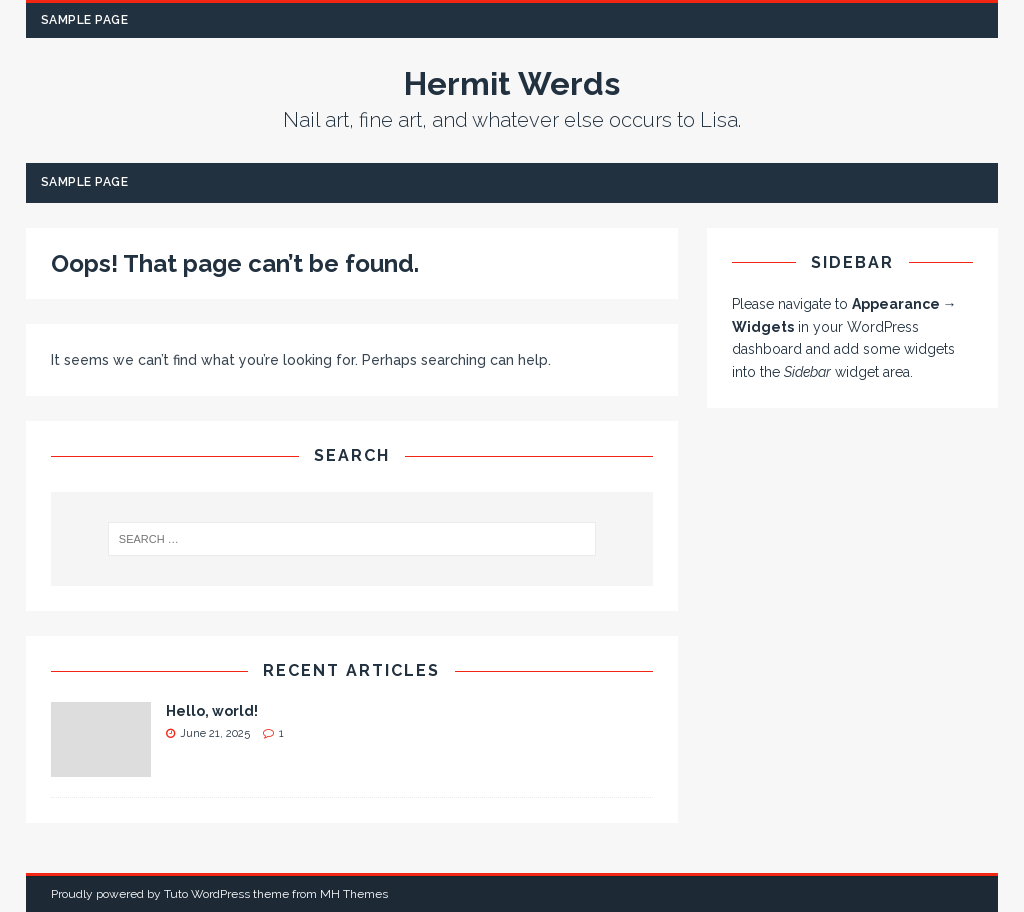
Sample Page (85, 20)
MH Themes (354, 894)
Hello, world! (212, 711)
